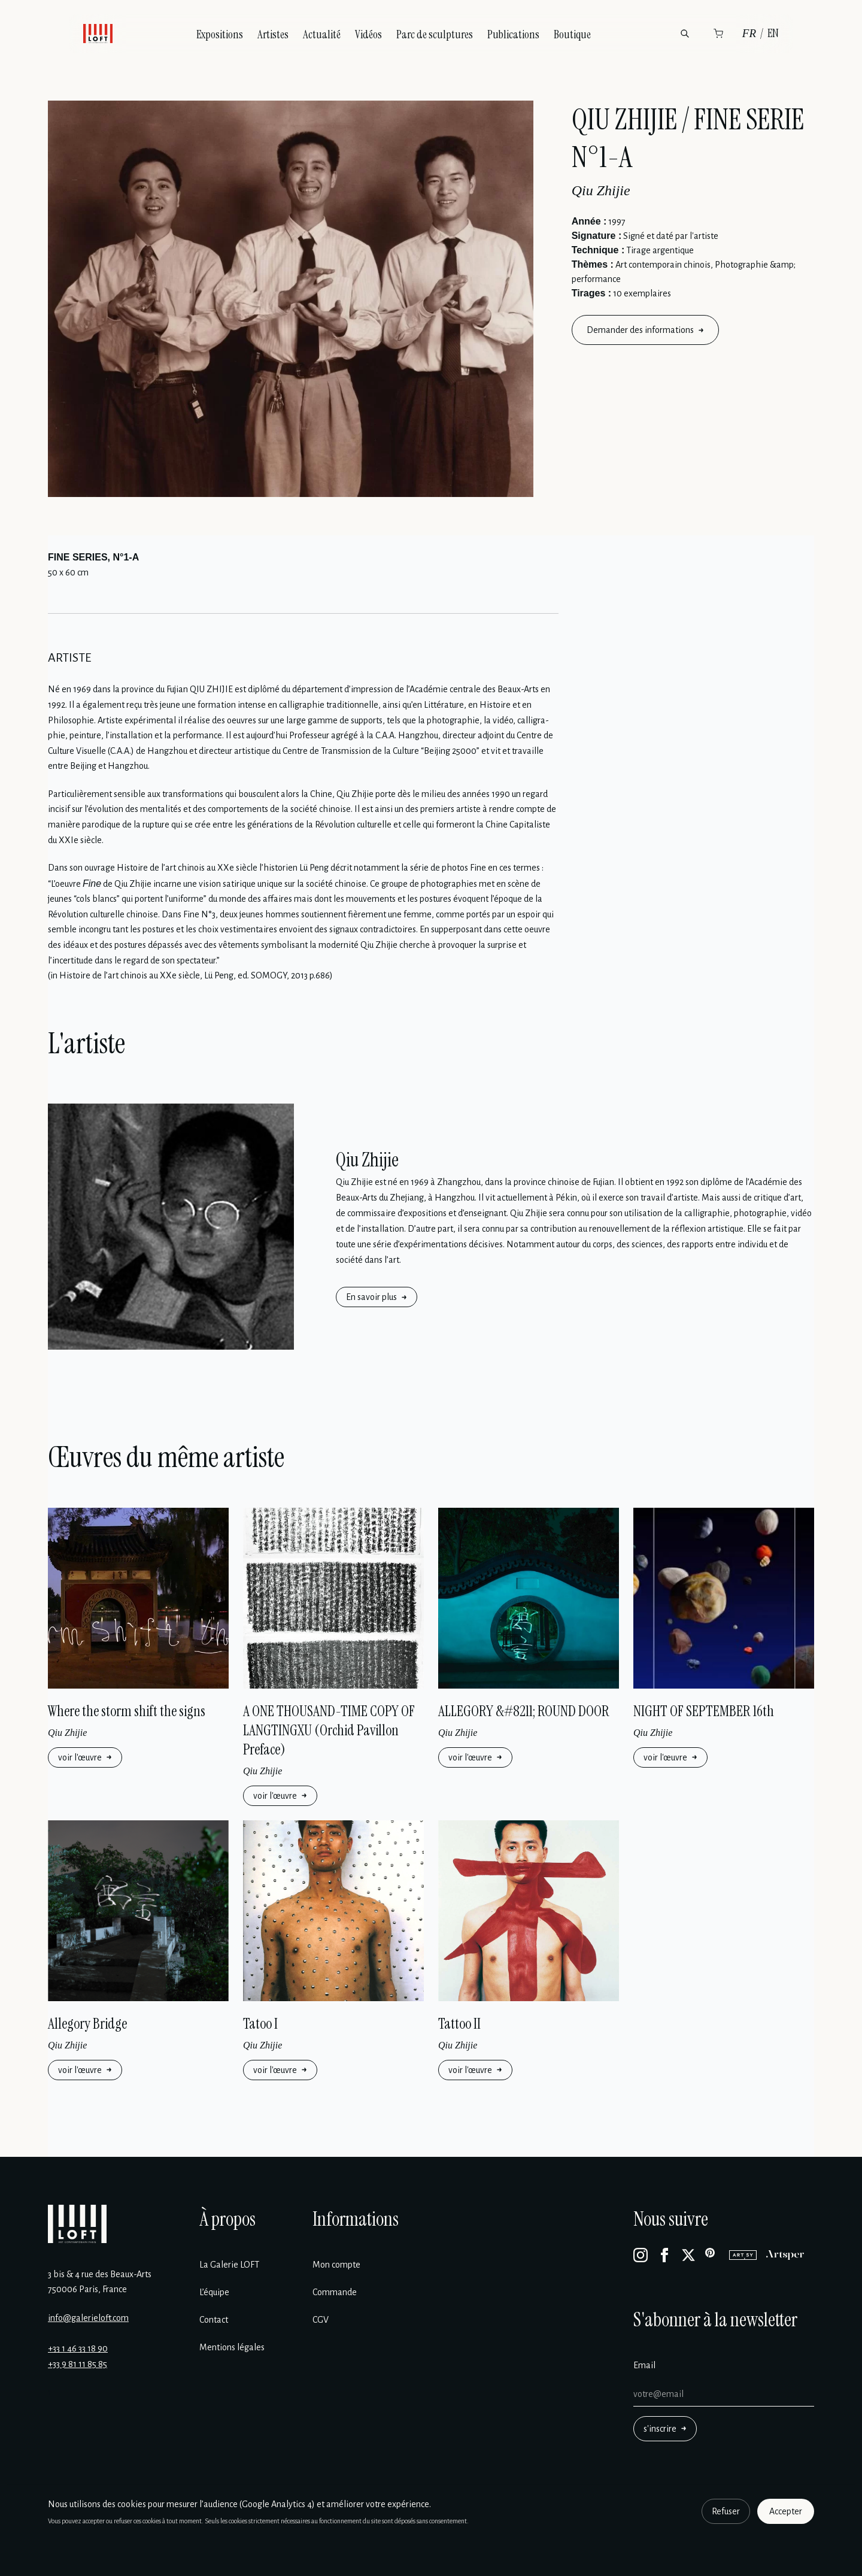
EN (773, 33)
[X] (688, 2255)
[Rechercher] (684, 33)
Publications (513, 34)
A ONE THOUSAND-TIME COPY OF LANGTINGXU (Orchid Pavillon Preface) (329, 1730)
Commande (334, 2292)
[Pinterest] (712, 2255)
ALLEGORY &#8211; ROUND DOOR (523, 1711)
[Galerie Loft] (77, 2224)
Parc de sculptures (434, 34)
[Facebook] (664, 2255)
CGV (320, 2320)
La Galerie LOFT (229, 2264)
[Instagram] (640, 2255)
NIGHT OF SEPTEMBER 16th (703, 1711)
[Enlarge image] (290, 299)
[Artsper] (785, 2255)
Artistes (273, 34)
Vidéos (368, 34)
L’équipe (214, 2292)
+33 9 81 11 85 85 (77, 2364)
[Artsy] (743, 2255)
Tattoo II (459, 2023)
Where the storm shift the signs (126, 1711)
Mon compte (336, 2264)
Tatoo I (260, 2023)
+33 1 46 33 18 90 (78, 2348)
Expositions (219, 34)
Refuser (726, 2511)
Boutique (572, 34)
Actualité (322, 34)
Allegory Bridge (87, 2023)
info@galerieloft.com (88, 2318)
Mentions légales (232, 2347)
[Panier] (718, 33)
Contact (213, 2320)
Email (644, 2365)
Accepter (785, 2511)
